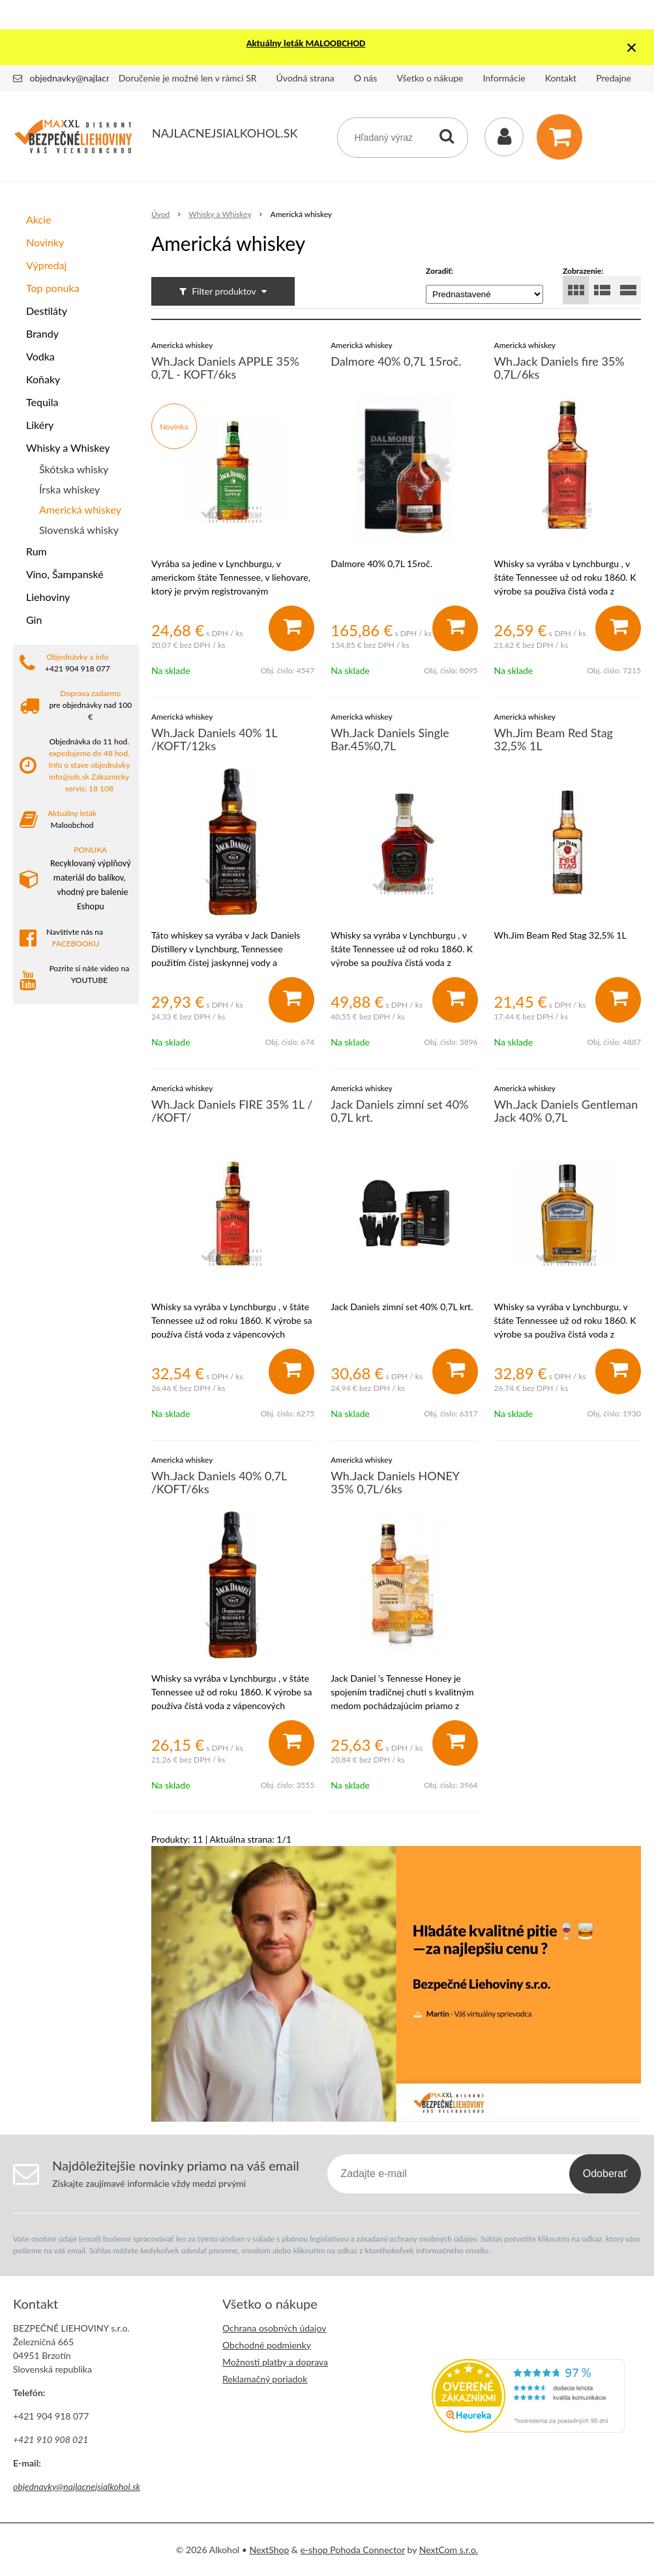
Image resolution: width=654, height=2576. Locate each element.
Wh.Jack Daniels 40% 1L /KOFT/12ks (214, 739)
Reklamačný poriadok (264, 2378)
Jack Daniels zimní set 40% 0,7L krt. (399, 1110)
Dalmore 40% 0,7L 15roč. (396, 361)
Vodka (40, 356)
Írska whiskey (69, 489)
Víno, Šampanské (65, 574)
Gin (34, 619)
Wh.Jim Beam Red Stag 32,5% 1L (553, 739)
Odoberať (605, 2173)
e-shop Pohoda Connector (352, 2549)
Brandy (42, 333)
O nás (366, 77)
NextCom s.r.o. (448, 2549)
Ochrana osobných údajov (274, 2328)
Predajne (613, 77)
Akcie (38, 219)
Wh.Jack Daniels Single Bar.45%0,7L (390, 739)
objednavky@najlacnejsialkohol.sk (97, 77)
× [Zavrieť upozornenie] (632, 47)
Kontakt (561, 77)
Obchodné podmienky (266, 2344)
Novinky (45, 242)
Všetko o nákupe (429, 77)
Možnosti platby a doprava (275, 2361)
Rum (36, 551)
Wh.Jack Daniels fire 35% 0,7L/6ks (559, 367)
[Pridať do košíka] (291, 628)
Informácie (504, 77)
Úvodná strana (305, 77)
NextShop (269, 2549)
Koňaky (43, 379)
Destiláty (46, 310)
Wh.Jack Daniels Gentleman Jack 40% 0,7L (566, 1110)
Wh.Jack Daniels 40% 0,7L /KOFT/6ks (219, 1482)
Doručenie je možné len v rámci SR (188, 77)
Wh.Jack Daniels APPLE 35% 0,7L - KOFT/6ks (225, 367)
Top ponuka (53, 288)
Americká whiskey (80, 509)
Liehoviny (48, 597)
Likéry (39, 424)
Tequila (42, 402)
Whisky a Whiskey (68, 447)
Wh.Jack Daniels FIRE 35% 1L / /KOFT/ (232, 1110)
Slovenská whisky (79, 529)
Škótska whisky (73, 469)
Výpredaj (46, 265)
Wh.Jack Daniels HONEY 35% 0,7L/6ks (395, 1482)
